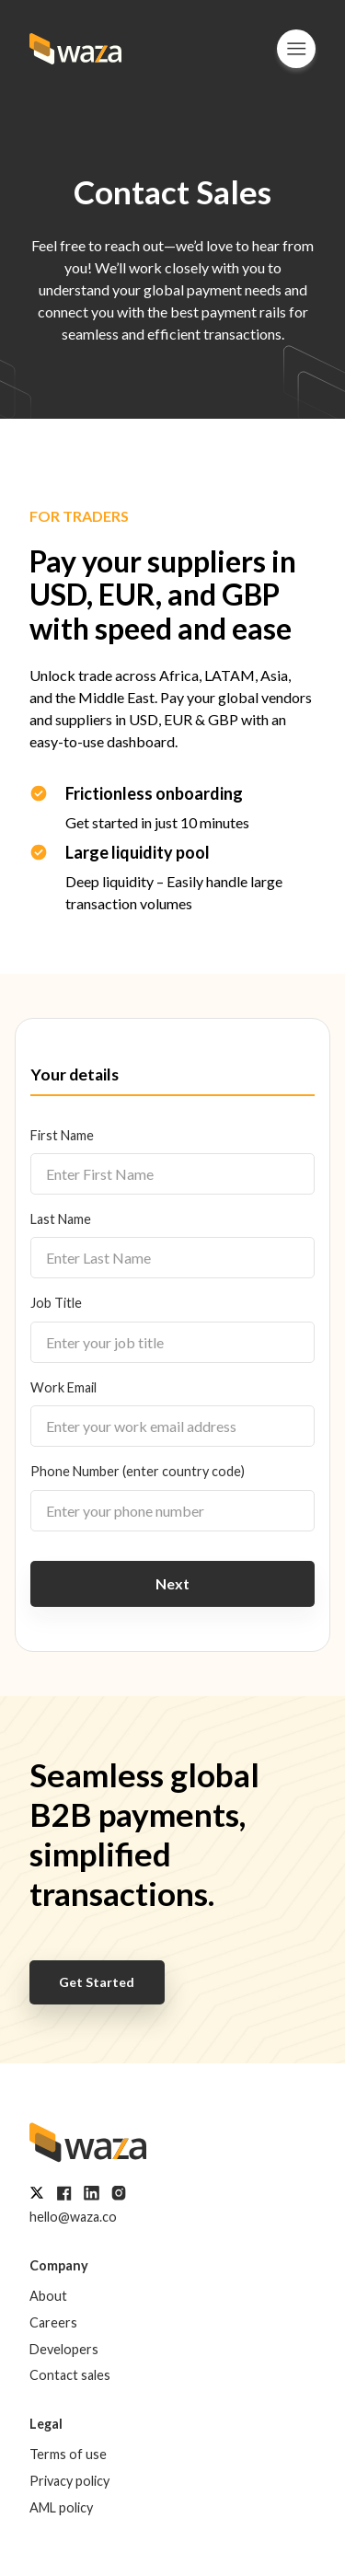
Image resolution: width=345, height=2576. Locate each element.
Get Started (96, 1982)
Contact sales (69, 2375)
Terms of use (68, 2454)
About (48, 2296)
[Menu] (296, 48)
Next (172, 1583)
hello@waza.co (73, 2216)
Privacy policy (69, 2481)
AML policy (61, 2507)
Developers (63, 2349)
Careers (53, 2322)
